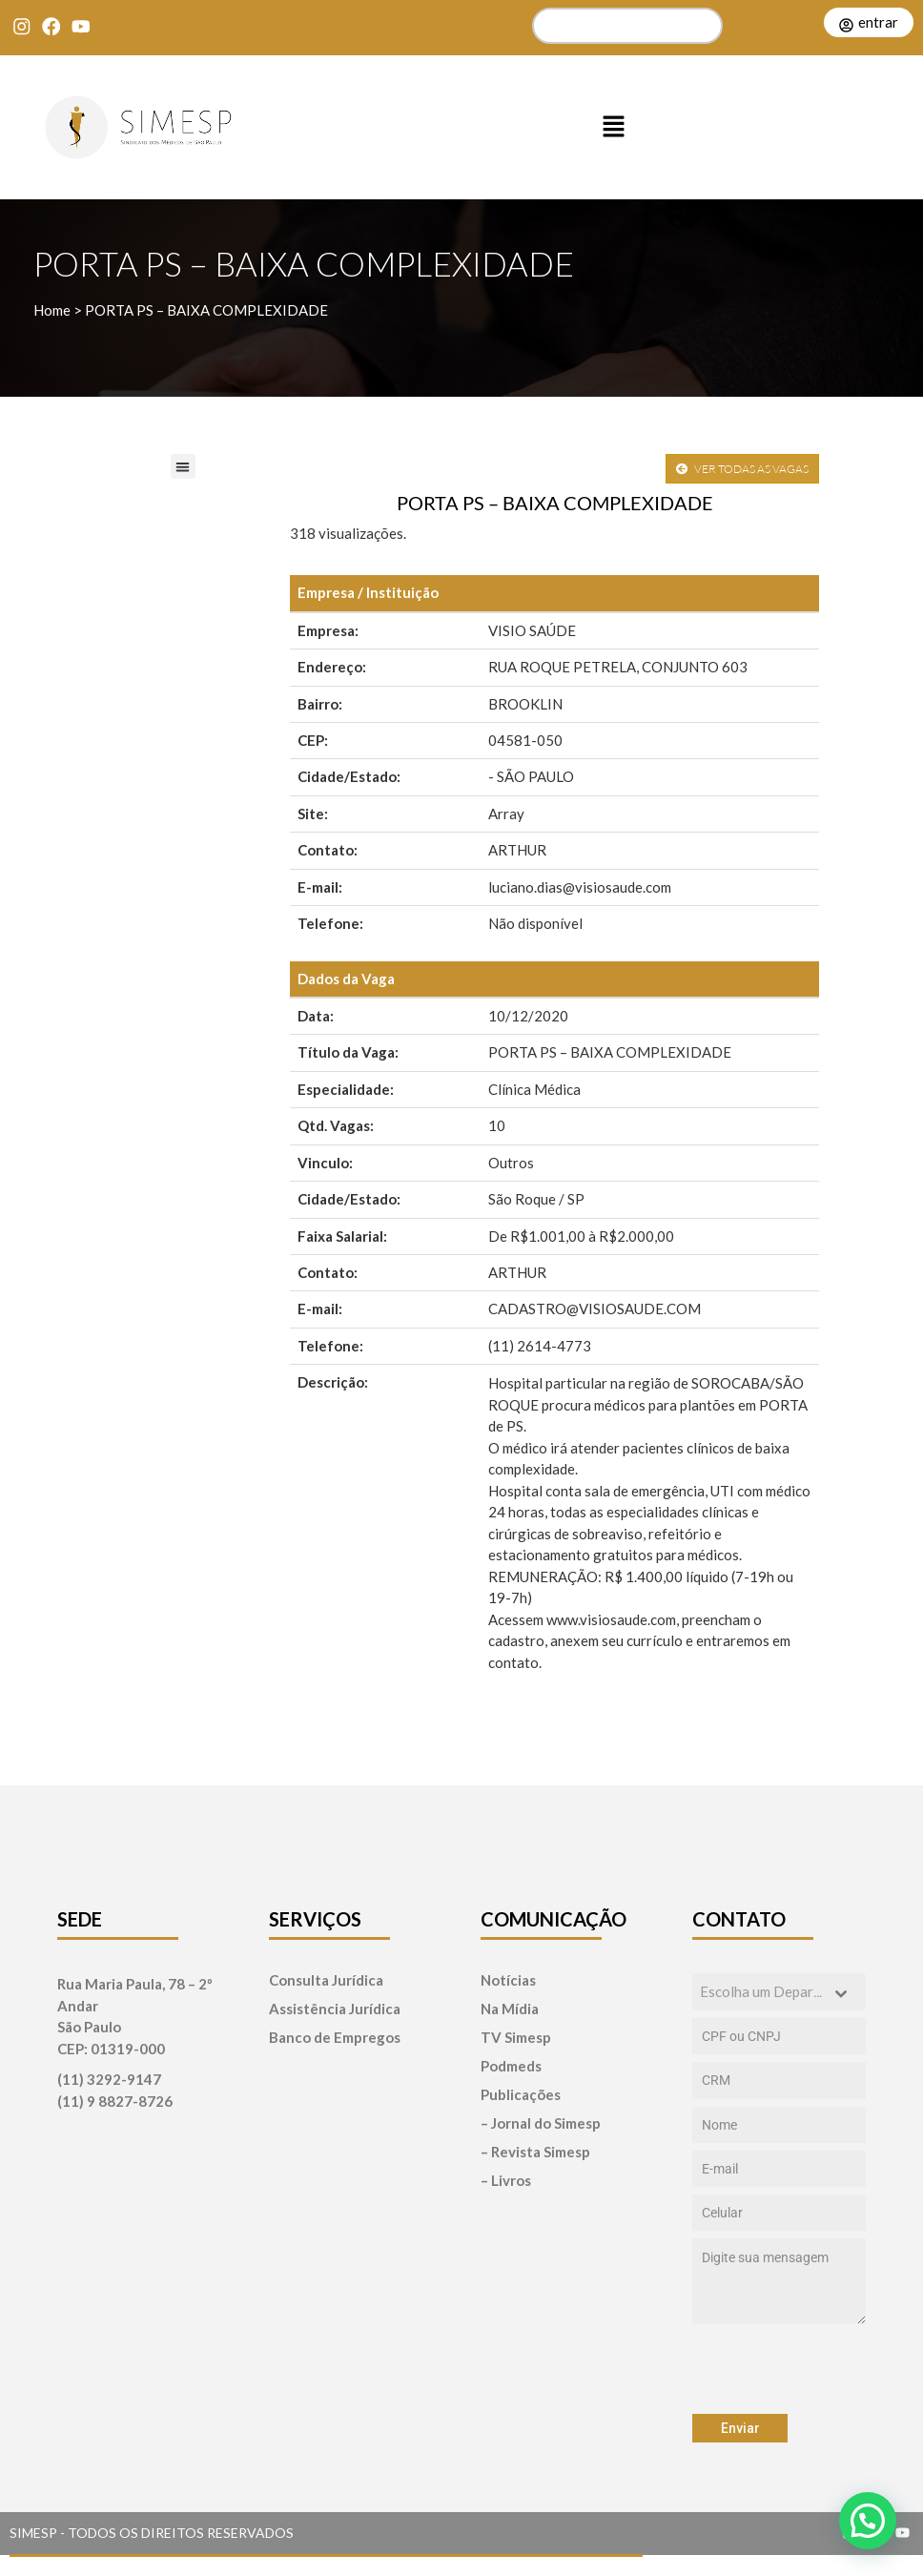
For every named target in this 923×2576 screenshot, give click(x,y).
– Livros (506, 2181)
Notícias (508, 1980)
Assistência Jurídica (334, 2009)
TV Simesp (516, 2037)
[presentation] (779, 2369)
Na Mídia (510, 2009)
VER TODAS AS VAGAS (742, 469)
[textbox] (761, 1991)
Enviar (740, 2428)
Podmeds (511, 2066)
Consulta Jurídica (326, 1980)
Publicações (521, 2095)
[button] (614, 128)
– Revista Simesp (535, 2152)
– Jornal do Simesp (541, 2123)
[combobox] (779, 1991)
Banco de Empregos (334, 2037)
